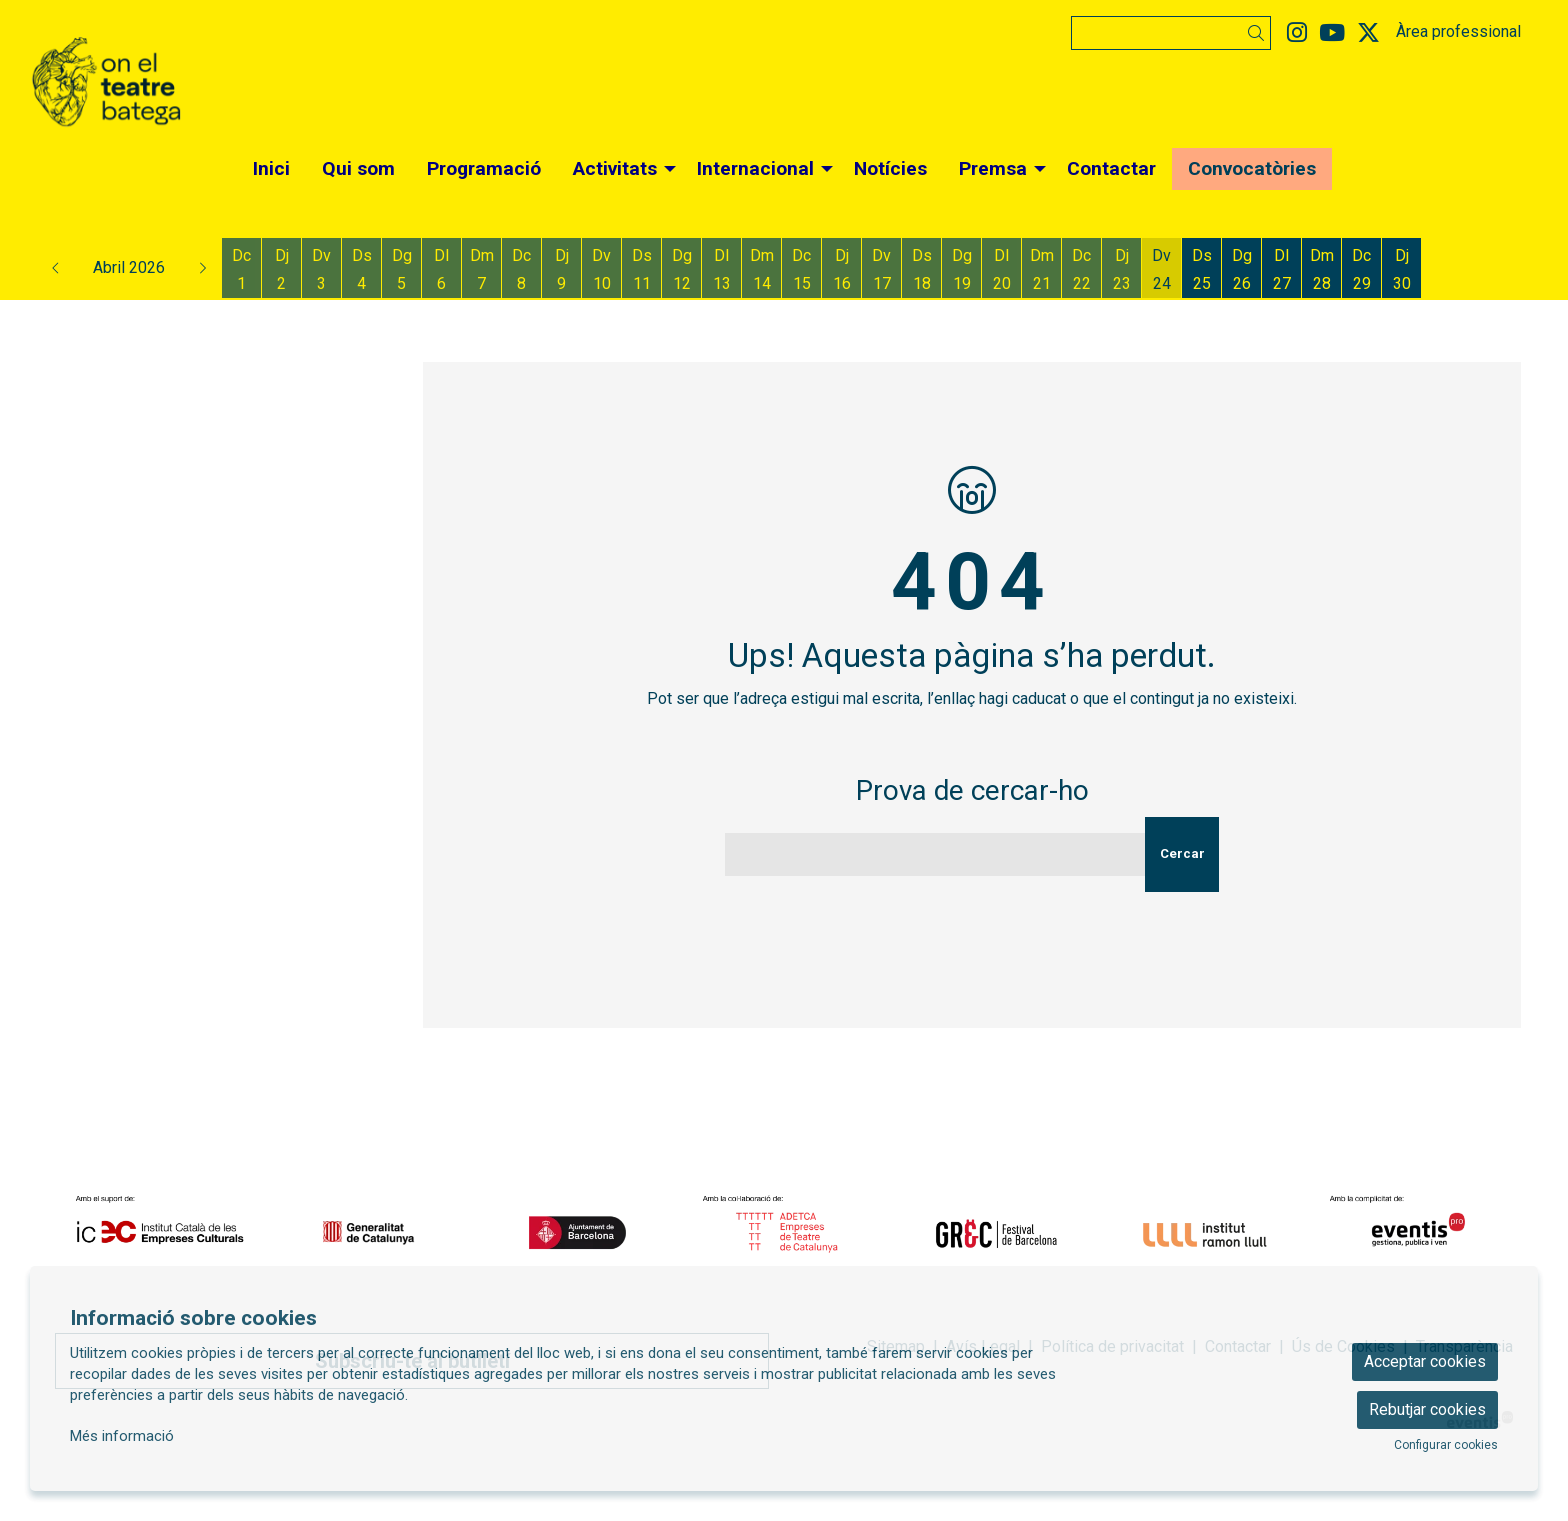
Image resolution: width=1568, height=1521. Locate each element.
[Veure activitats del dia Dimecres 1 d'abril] (241, 270)
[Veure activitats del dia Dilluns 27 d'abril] (1281, 270)
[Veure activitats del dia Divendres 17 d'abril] (881, 270)
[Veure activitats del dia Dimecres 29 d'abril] (1361, 270)
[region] (784, 1232)
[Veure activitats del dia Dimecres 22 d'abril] (1081, 270)
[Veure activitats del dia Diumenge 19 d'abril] (961, 270)
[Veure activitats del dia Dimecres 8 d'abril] (521, 270)
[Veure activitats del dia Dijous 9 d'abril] (561, 270)
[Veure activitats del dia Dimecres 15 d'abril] (801, 270)
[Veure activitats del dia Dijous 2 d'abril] (281, 270)
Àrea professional (1458, 31)
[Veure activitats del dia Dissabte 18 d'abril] (921, 270)
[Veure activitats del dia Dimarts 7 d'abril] (481, 270)
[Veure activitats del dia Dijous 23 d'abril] (1121, 270)
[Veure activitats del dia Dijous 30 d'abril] (1401, 270)
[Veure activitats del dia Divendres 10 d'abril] (601, 270)
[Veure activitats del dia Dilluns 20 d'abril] (1001, 270)
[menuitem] (1297, 33)
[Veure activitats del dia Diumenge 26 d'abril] (1241, 270)
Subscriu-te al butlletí (412, 1361)
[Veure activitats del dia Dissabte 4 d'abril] (361, 270)
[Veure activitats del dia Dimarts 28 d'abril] (1321, 270)
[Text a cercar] (1171, 33)
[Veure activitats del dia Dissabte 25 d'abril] (1201, 270)
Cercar (1182, 853)
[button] (1259, 33)
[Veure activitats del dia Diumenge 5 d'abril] (401, 270)
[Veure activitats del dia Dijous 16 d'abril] (841, 270)
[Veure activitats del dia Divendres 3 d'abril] (321, 270)
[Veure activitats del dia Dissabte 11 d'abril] (641, 270)
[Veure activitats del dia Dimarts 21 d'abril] (1041, 270)
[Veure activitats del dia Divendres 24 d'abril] (1161, 270)
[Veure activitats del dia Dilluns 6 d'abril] (441, 270)
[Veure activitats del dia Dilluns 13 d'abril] (721, 270)
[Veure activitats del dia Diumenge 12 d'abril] (681, 270)
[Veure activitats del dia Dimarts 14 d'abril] (761, 270)
